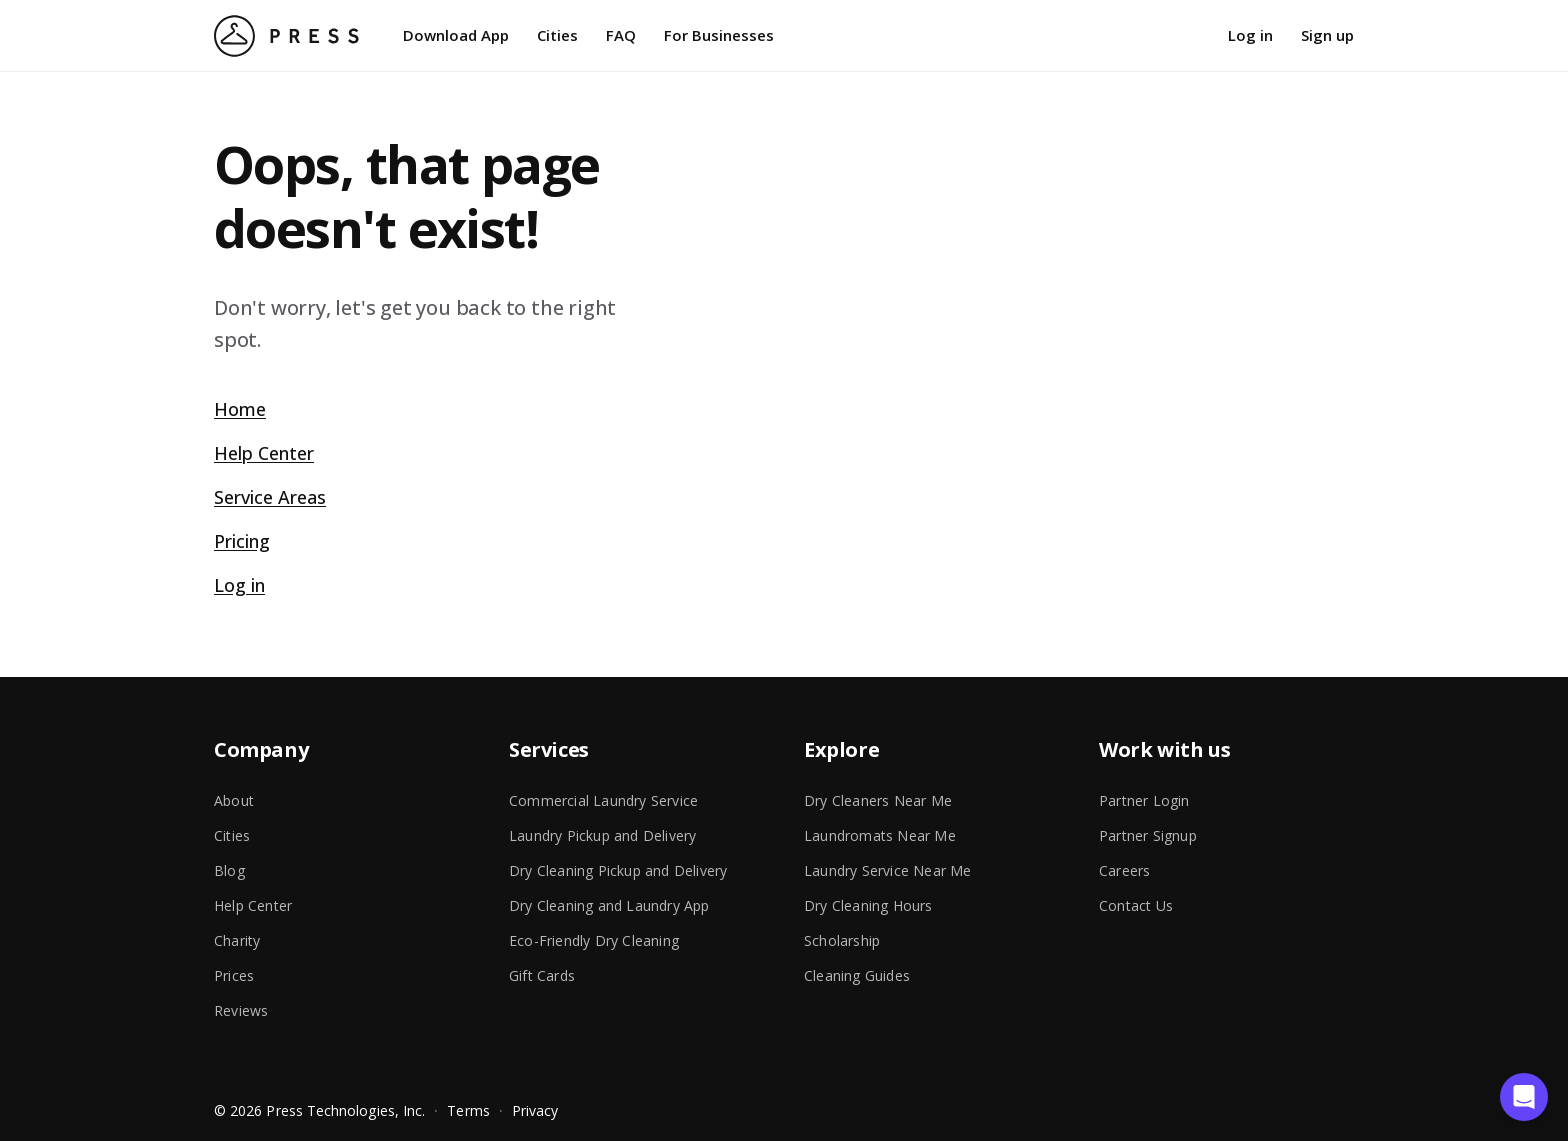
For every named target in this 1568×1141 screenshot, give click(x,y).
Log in (1250, 35)
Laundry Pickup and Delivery (602, 835)
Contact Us (1136, 905)
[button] (1524, 1097)
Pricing (242, 541)
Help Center (264, 453)
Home (240, 409)
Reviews (241, 1010)
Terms (468, 1110)
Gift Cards (542, 975)
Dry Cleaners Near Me (878, 800)
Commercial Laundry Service (603, 800)
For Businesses (719, 35)
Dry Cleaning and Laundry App (609, 905)
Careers (1124, 870)
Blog (229, 870)
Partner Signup (1148, 835)
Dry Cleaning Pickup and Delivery (618, 870)
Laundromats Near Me (880, 835)
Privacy (535, 1110)
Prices (234, 975)
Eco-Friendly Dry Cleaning (594, 940)
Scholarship (842, 940)
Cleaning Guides (857, 975)
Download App (456, 35)
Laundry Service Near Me (888, 870)
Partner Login (1144, 800)
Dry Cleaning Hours (868, 905)
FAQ (621, 35)
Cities (557, 35)
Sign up (1327, 35)
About (234, 800)
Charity (237, 940)
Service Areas (270, 497)
